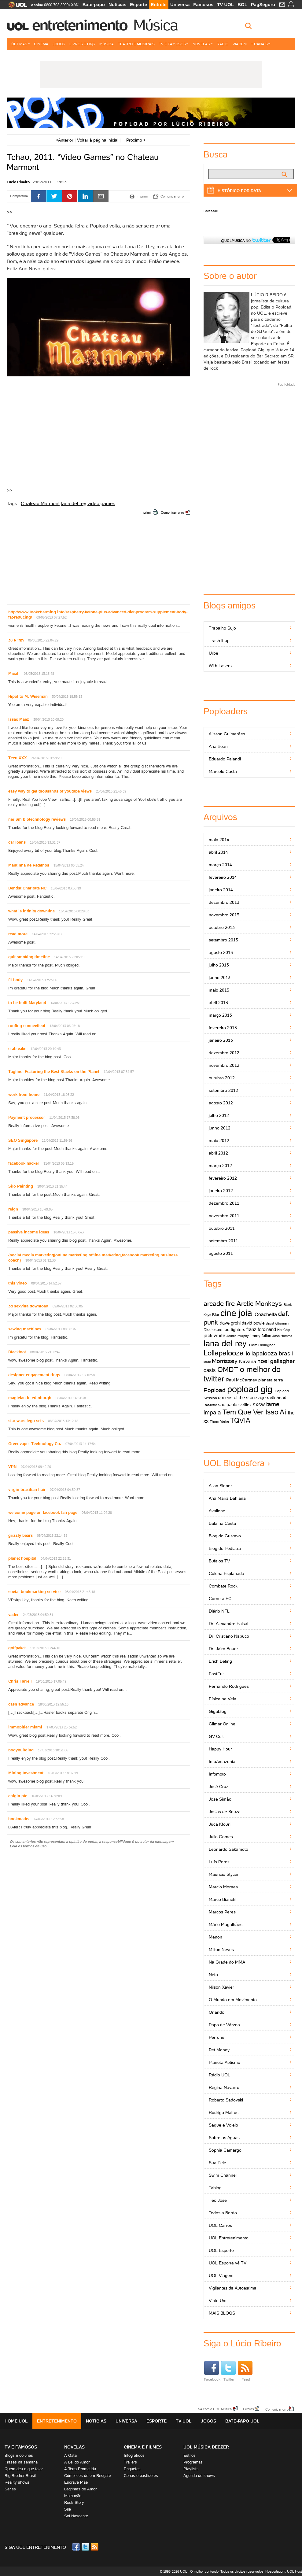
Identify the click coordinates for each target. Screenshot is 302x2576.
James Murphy (237, 1336)
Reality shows (17, 2482)
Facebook (211, 211)
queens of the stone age (242, 1397)
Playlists (191, 2468)
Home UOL (16, 2421)
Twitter (228, 2371)
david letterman (277, 1323)
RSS (95, 2547)
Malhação (72, 2495)
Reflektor (210, 1405)
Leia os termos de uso (28, 1846)
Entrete (159, 4)
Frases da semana (21, 2462)
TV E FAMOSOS (21, 2447)
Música (155, 25)
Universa (180, 4)
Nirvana (247, 1361)
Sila (67, 2509)
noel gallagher (276, 1361)
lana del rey (73, 503)
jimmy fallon (260, 1335)
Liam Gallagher (262, 1345)
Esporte (138, 4)
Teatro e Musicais (136, 44)
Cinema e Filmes (143, 2447)
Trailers (130, 2462)
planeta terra (270, 1380)
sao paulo (227, 1404)
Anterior (64, 140)
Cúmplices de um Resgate (87, 2475)
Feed (245, 2371)
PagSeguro (263, 4)
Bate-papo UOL (242, 2421)
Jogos (59, 44)
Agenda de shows (199, 2475)
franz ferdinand (261, 1329)
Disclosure (213, 1329)
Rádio (222, 44)
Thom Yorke (219, 1421)
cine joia (236, 1313)
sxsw (259, 1404)
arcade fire (219, 1303)
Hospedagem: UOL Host (283, 2571)
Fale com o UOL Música (214, 2409)
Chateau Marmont (40, 503)
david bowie (253, 1323)
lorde (207, 1362)
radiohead (276, 1397)
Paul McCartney (241, 1380)
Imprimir (146, 512)
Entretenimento (79, 25)
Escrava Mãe (76, 2482)
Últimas (20, 44)
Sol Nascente (76, 2516)
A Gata (70, 2455)
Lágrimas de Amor (80, 2489)
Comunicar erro (172, 512)
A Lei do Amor (77, 2462)
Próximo (136, 140)
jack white (214, 1335)
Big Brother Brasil (20, 2475)
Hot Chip (283, 1330)
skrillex (245, 1404)
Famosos (203, 4)
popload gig (249, 1389)
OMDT (227, 1369)
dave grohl (230, 1323)
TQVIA (240, 1420)
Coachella (266, 1314)
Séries (10, 2489)
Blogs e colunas (19, 2455)
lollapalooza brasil (269, 1353)
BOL (242, 4)
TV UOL (225, 4)
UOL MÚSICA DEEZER (206, 2447)
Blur (215, 1314)
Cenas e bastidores (141, 2475)
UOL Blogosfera (234, 1463)
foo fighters (234, 1329)
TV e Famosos (173, 44)
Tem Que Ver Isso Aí (254, 1412)
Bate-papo (94, 4)
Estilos (189, 2455)
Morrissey (225, 1361)
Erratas (248, 2409)
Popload (215, 1390)
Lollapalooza (224, 1352)
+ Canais (260, 44)
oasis (210, 1370)
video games (101, 503)
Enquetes (132, 2468)
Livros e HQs (82, 44)
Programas (193, 2462)
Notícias (117, 4)
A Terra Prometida (80, 2468)
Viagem (240, 44)
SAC (75, 4)
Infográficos (134, 2455)
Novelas (202, 44)
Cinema (41, 44)
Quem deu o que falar (24, 2468)
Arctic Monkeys (259, 1303)
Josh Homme (282, 1336)
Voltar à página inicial (97, 140)
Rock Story (74, 2502)
